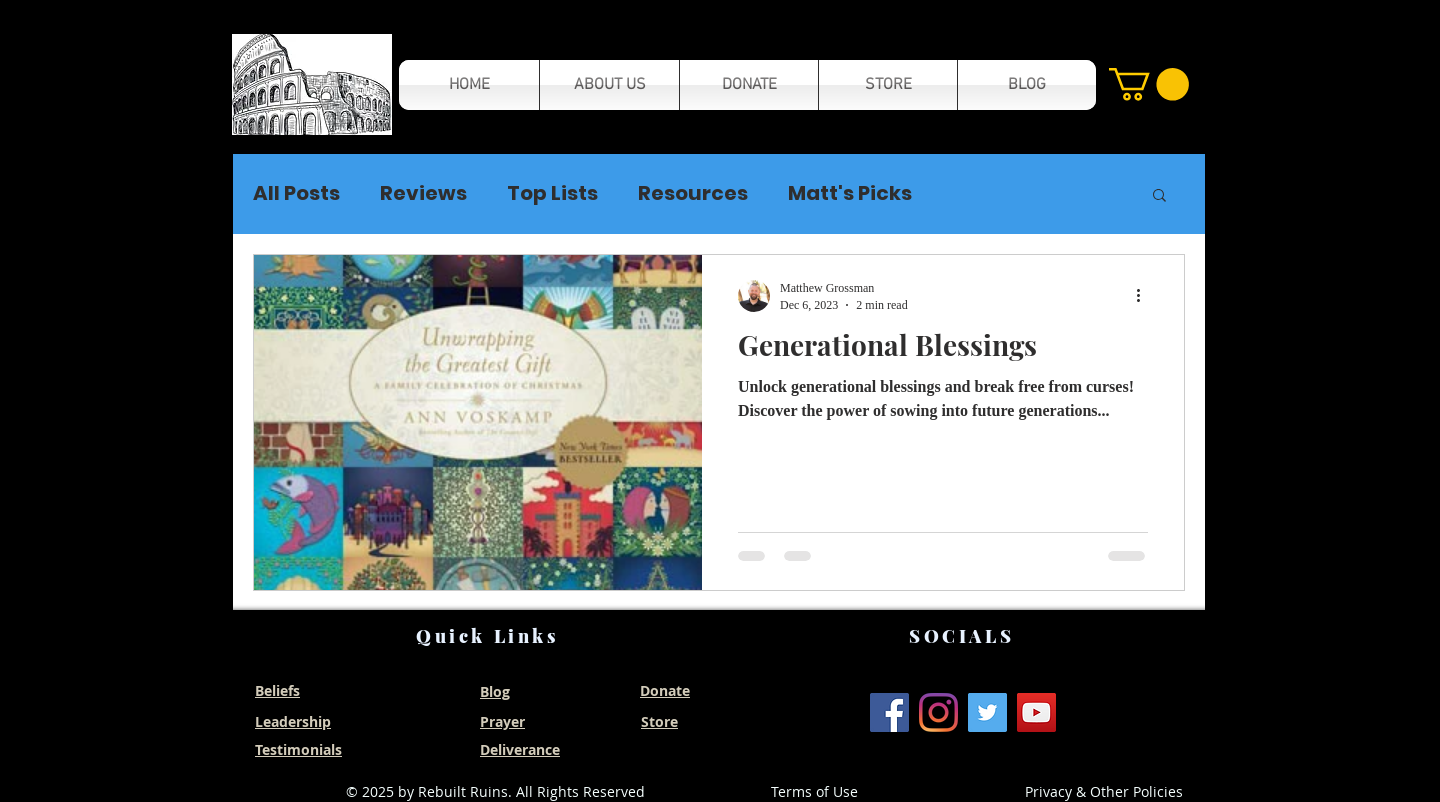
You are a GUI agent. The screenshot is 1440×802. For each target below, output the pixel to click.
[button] (312, 84)
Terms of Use (814, 791)
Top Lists (552, 193)
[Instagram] (938, 712)
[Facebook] (889, 712)
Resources (693, 193)
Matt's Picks (850, 193)
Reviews (423, 193)
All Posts (296, 193)
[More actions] (1145, 296)
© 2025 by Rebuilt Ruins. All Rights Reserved (495, 791)
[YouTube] (1036, 712)
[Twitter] (987, 712)
